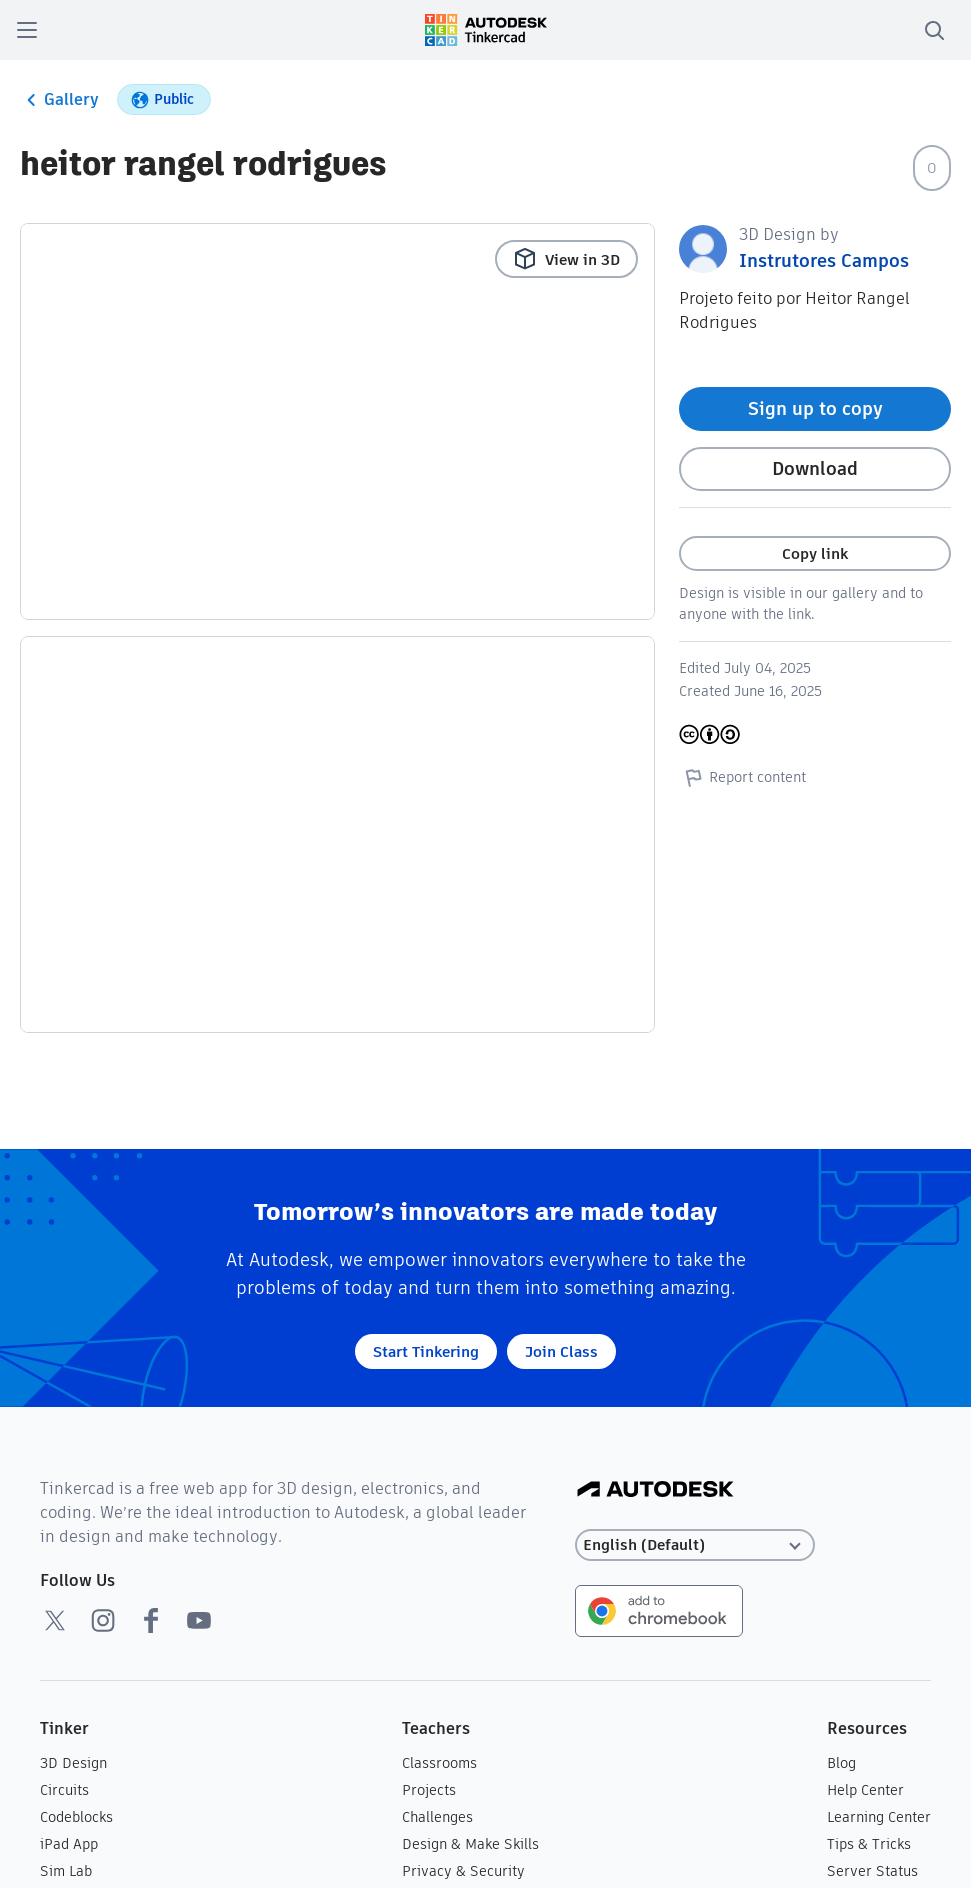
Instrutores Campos (824, 260)
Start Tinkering (426, 1351)
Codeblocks (76, 1817)
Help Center (865, 1790)
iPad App (69, 1844)
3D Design (73, 1763)
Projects (429, 1790)
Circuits (64, 1790)
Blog (841, 1763)
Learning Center (879, 1817)
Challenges (437, 1817)
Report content (742, 777)
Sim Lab (66, 1871)
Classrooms (439, 1763)
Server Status (872, 1871)
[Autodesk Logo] (655, 1490)
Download (815, 468)
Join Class (561, 1351)
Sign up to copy (815, 408)
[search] (934, 30)
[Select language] (695, 1545)
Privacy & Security (463, 1871)
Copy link (815, 553)
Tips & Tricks (869, 1844)
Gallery (59, 100)
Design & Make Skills (470, 1844)
